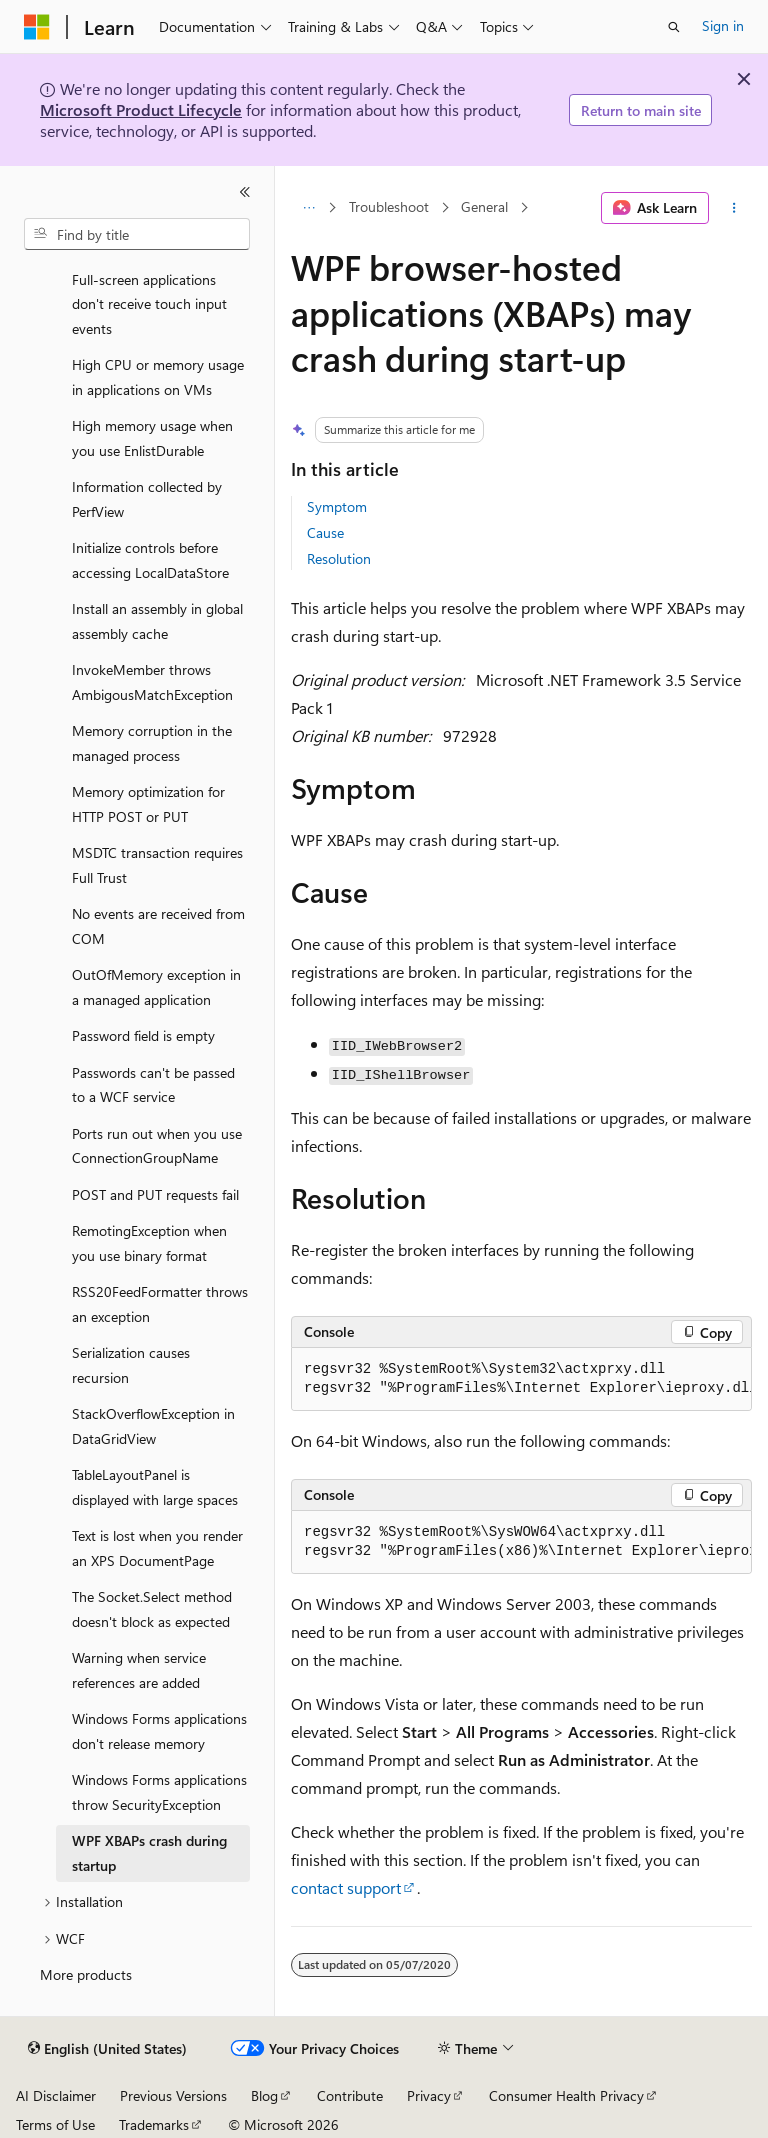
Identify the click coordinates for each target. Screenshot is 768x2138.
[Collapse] (245, 192)
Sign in (723, 25)
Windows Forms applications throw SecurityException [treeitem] (159, 1792)
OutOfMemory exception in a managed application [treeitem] (156, 987)
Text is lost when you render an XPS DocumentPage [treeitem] (157, 1548)
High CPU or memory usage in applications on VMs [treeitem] (158, 377)
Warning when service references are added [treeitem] (139, 1670)
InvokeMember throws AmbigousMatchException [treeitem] (152, 682)
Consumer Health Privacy (566, 2095)
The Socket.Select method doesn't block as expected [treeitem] (152, 1609)
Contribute (350, 2095)
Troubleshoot (389, 207)
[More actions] (734, 208)
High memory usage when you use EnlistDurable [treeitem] (152, 438)
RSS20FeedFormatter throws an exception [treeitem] (160, 1304)
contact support (346, 1887)
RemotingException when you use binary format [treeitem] (149, 1243)
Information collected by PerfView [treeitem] (147, 499)
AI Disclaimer (56, 2095)
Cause (325, 532)
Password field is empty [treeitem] (143, 1035)
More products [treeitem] (86, 1974)
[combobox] (137, 234)
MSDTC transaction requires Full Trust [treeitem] (157, 865)
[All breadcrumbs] (308, 208)
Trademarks (154, 2124)
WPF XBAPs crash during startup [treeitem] (149, 1853)
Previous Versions (173, 2095)
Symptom (337, 506)
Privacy (429, 2095)
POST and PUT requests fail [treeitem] (155, 1194)
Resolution (339, 558)
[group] (521, 1379)
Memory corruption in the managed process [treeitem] (152, 743)
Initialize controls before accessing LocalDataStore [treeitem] (150, 560)
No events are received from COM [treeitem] (158, 926)
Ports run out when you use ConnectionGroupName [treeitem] (157, 1146)
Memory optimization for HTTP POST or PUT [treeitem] (148, 804)
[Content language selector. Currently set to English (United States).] (107, 2049)
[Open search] (674, 27)
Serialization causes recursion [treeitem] (131, 1365)
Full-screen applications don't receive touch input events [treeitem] (149, 304)
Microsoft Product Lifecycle (141, 109)
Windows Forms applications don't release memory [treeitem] (159, 1731)
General (484, 207)
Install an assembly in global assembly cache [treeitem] (157, 621)
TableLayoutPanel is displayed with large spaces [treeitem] (155, 1487)
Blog (264, 2095)
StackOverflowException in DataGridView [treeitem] (153, 1426)
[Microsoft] (37, 27)
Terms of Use (55, 2124)
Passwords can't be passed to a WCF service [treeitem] (153, 1085)
